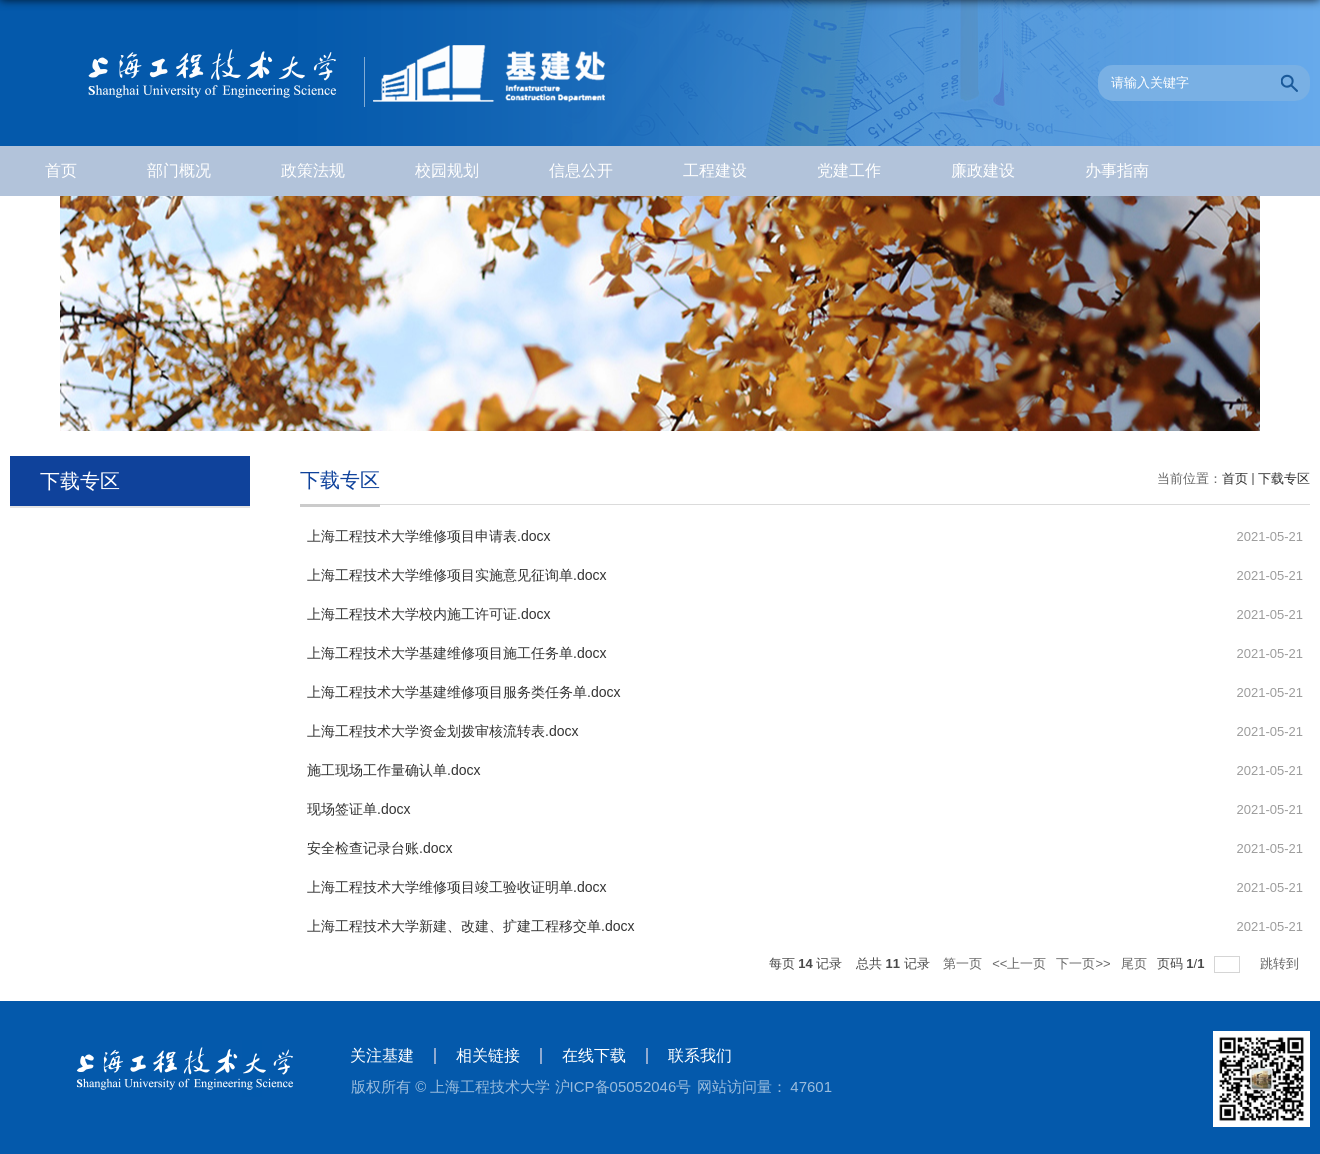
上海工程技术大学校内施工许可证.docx (428, 614)
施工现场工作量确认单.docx (393, 770)
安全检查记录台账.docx (379, 848)
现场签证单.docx (358, 809)
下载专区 (1284, 478)
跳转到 (1281, 963)
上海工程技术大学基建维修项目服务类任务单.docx (463, 692)
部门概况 (179, 170)
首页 (61, 170)
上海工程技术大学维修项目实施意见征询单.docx (456, 575)
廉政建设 (983, 170)
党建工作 (849, 170)
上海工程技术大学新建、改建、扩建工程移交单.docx (470, 926)
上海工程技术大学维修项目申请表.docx (428, 536)
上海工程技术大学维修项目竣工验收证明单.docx (456, 887)
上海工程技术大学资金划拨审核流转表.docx (442, 731)
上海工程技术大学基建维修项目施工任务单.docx (456, 653)
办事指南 (1117, 170)
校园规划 (447, 170)
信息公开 (581, 170)
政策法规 (313, 170)
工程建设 (715, 170)
